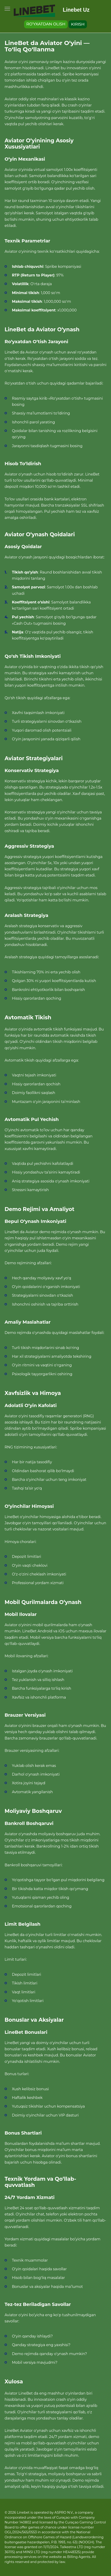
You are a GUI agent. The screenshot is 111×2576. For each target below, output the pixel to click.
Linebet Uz (76, 10)
